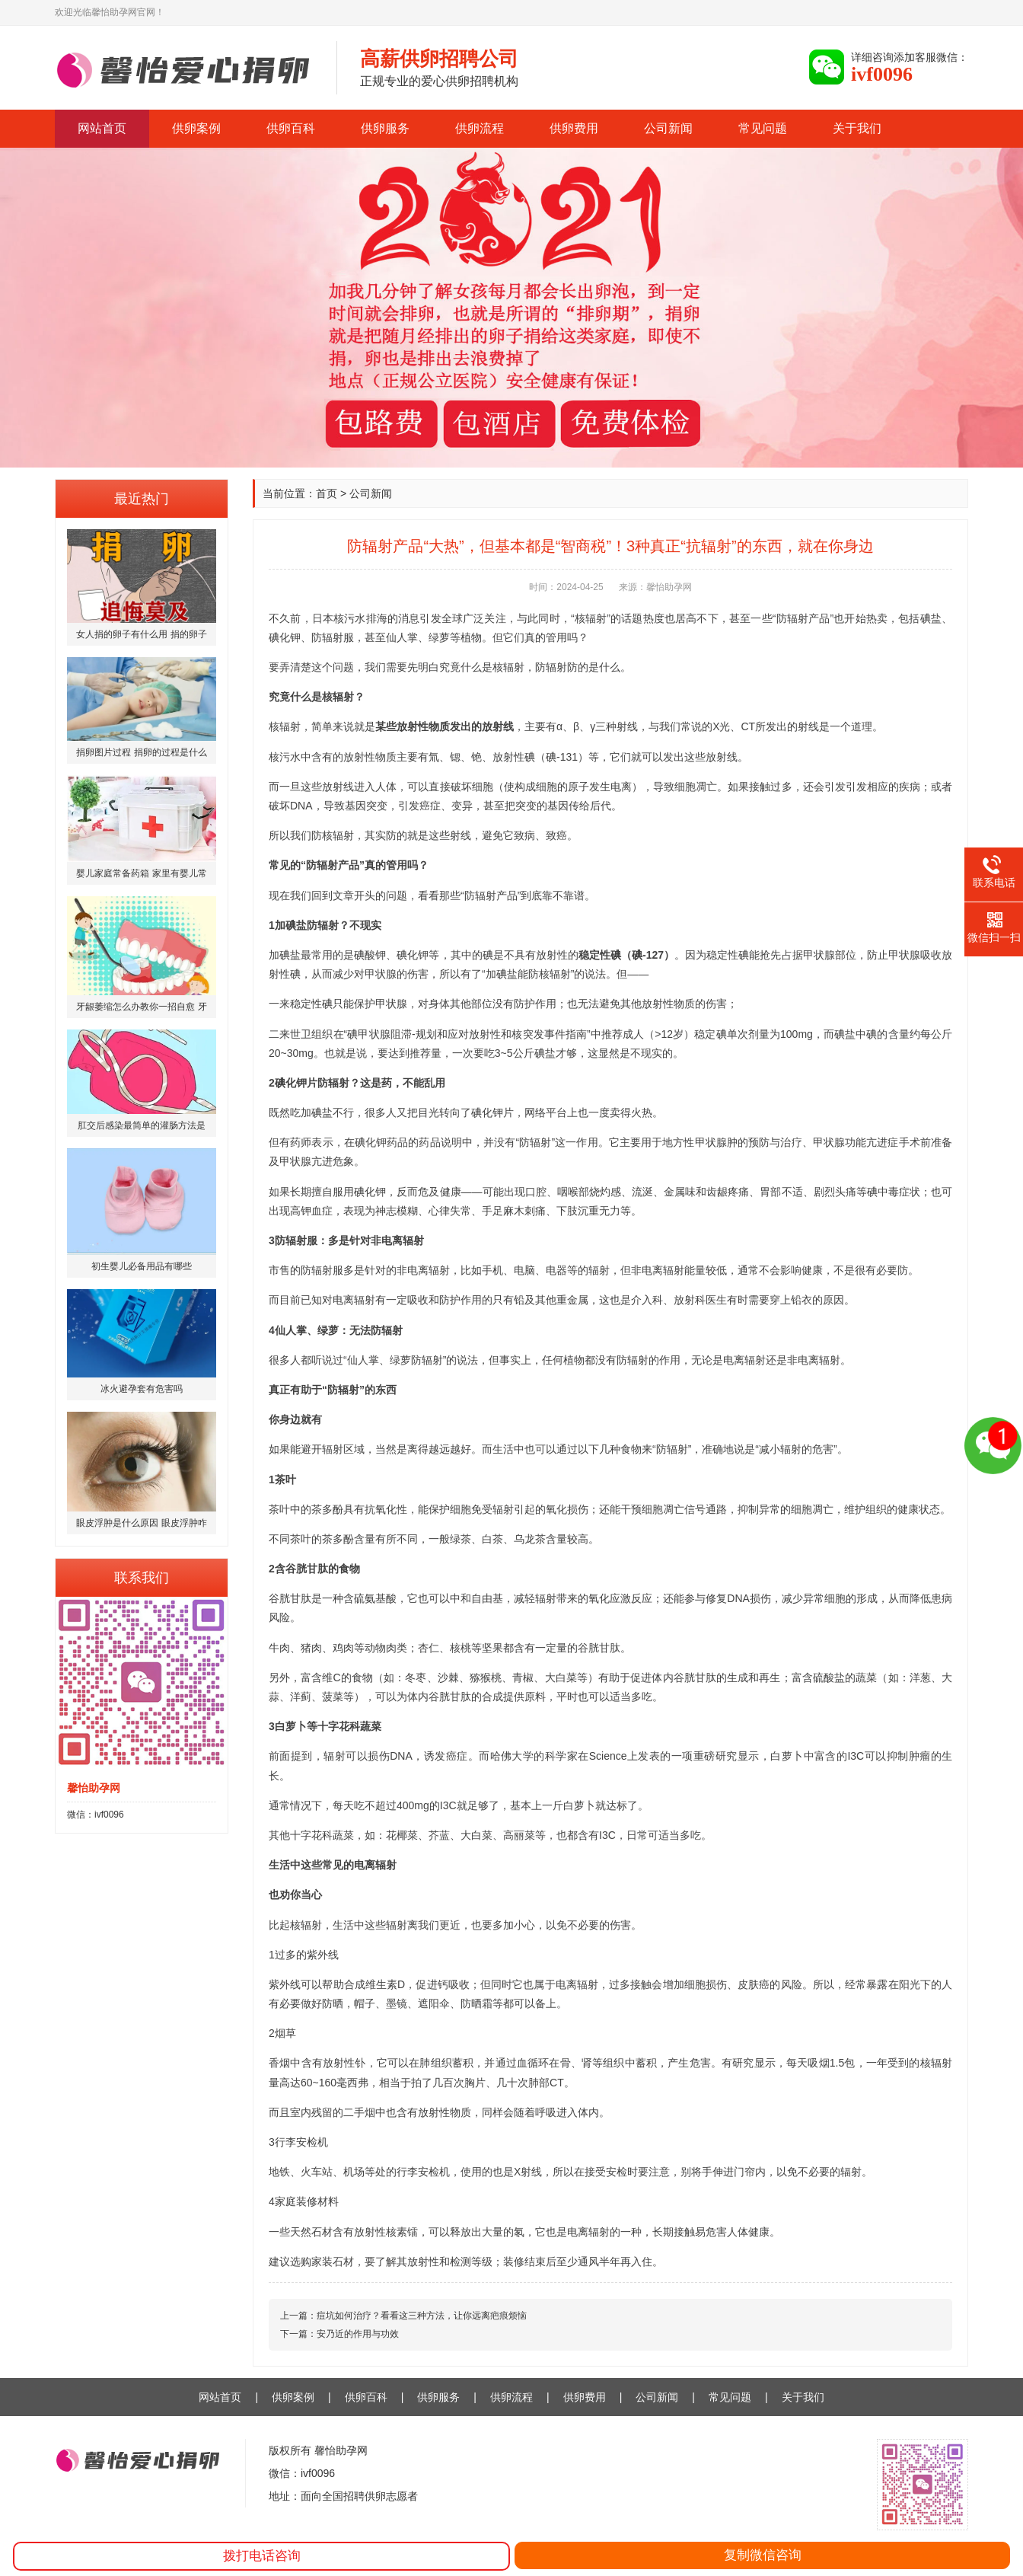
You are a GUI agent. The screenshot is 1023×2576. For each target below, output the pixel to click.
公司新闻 (668, 128)
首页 (326, 493)
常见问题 (762, 128)
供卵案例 (196, 128)
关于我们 (857, 128)
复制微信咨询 (763, 2555)
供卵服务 (385, 128)
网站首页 (102, 128)
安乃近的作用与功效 (358, 2334)
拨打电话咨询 (262, 2556)
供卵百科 (290, 128)
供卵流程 (479, 128)
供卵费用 (574, 128)
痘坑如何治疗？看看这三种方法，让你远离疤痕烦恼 (422, 2315)
